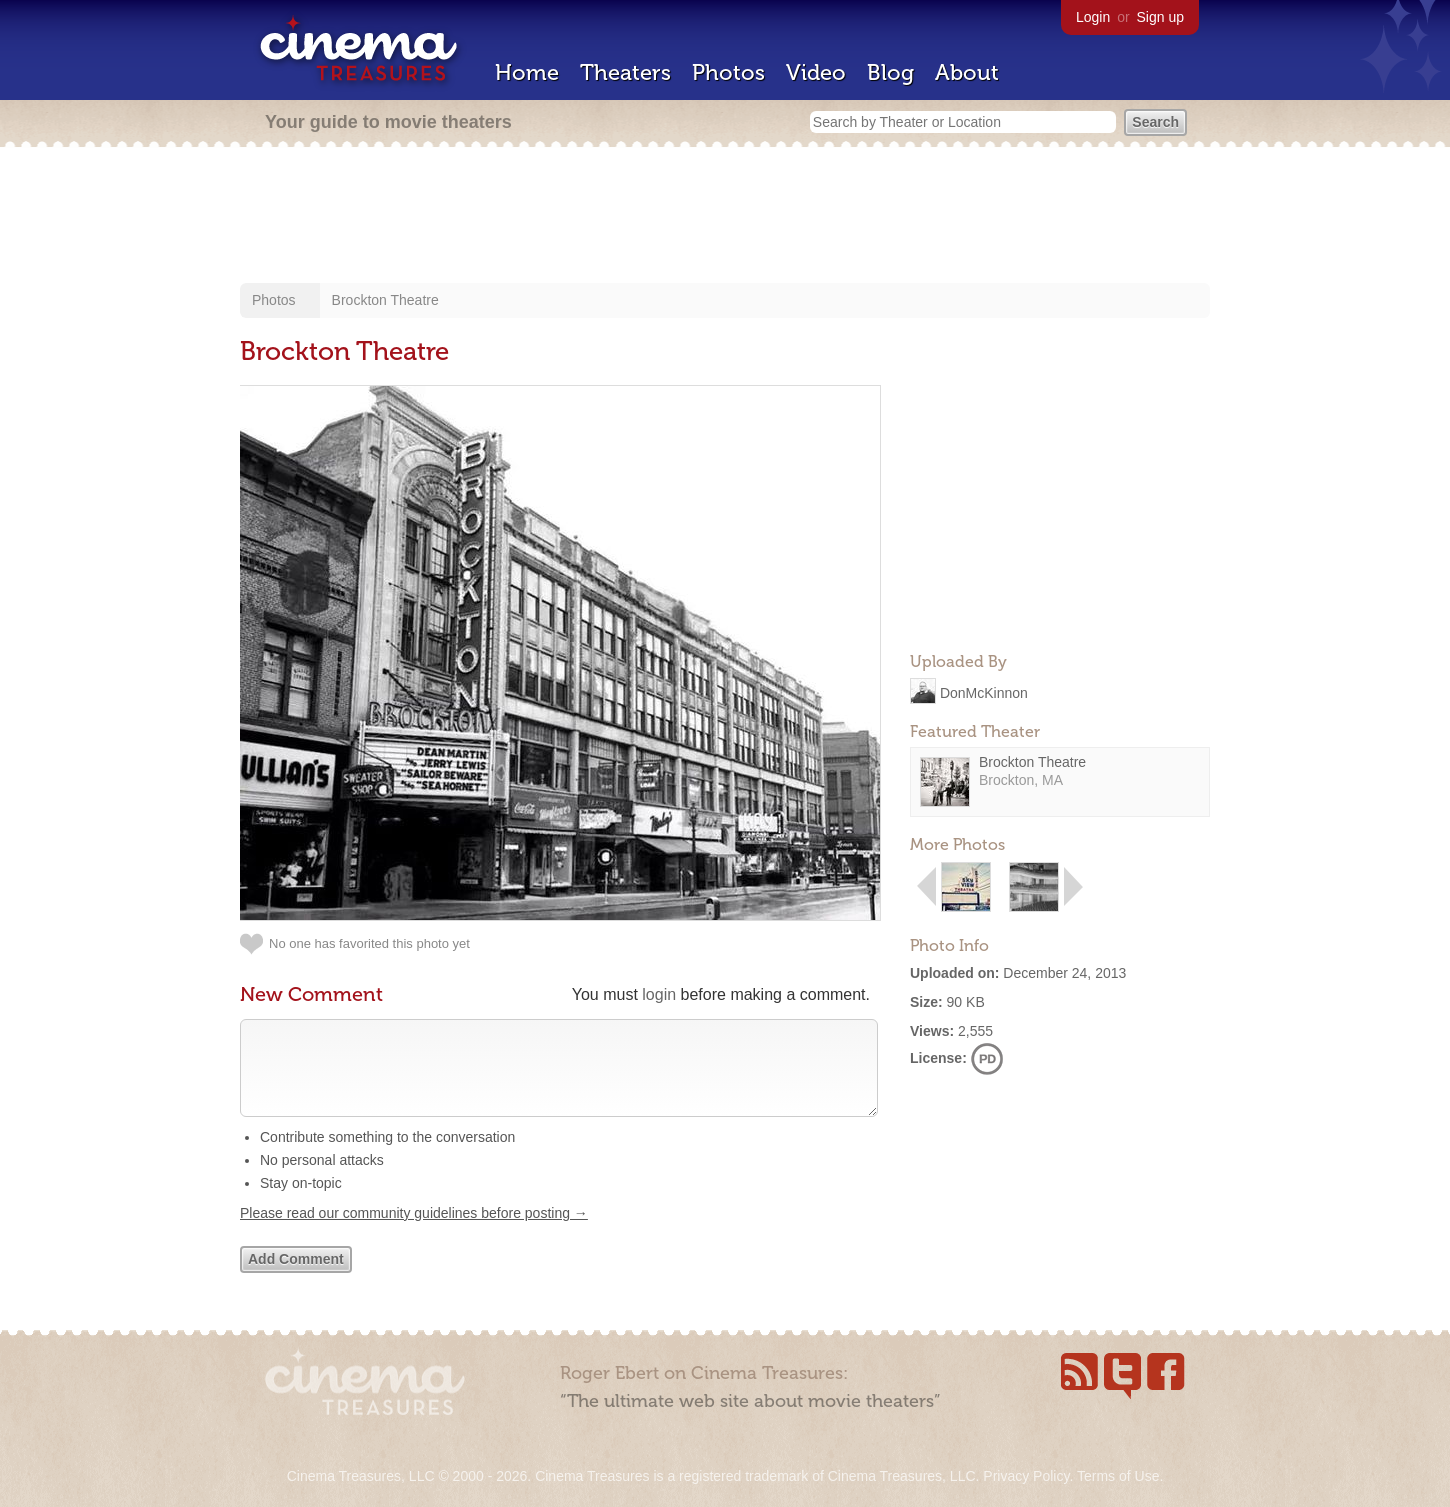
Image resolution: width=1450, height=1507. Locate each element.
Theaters (625, 72)
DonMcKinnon (984, 692)
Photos (728, 72)
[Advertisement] (725, 217)
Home (527, 72)
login (659, 994)
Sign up (1160, 17)
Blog (890, 72)
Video (816, 72)
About (967, 72)
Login (1093, 17)
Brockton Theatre (385, 300)
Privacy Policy (1026, 1476)
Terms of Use (1118, 1476)
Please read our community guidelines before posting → (414, 1233)
